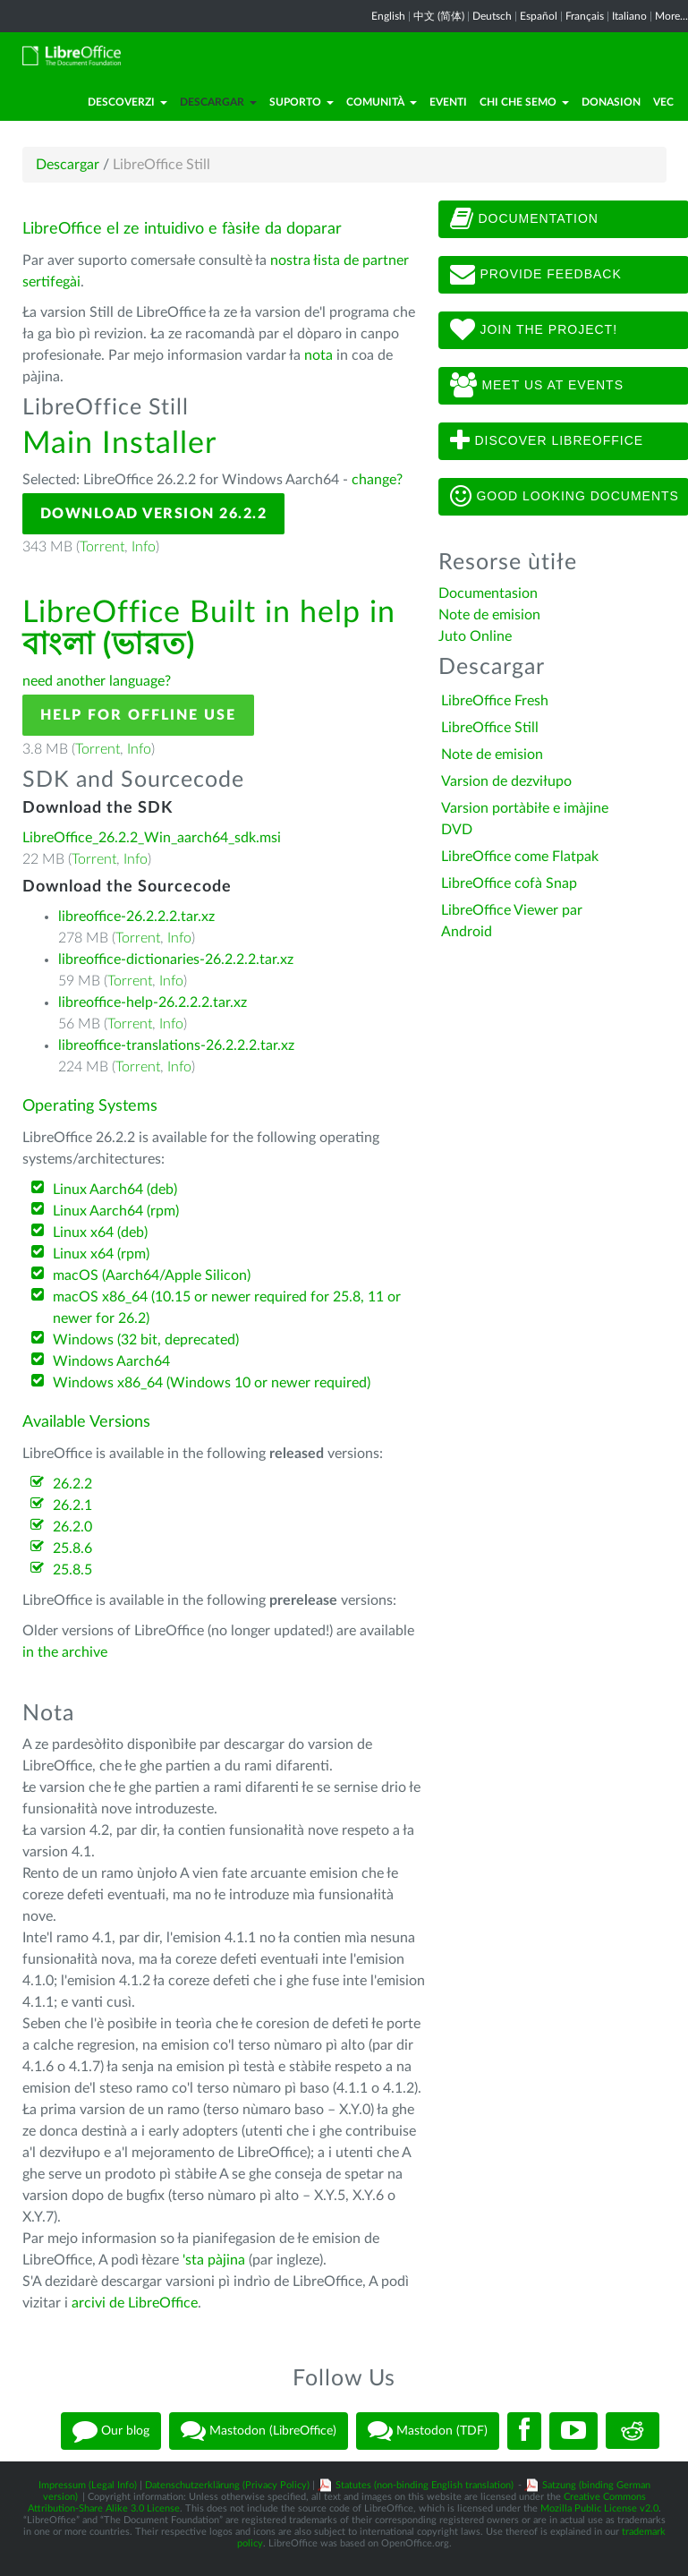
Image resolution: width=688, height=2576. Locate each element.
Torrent (102, 547)
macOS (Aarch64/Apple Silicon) (152, 1275)
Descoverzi (127, 102)
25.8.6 (72, 1548)
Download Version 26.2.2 (154, 514)
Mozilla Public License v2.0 (599, 2508)
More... (671, 16)
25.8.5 (72, 1570)
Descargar (218, 102)
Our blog (110, 2431)
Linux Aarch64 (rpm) (116, 1211)
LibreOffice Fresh (494, 701)
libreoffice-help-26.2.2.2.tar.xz (152, 1002)
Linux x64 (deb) (100, 1232)
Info (144, 547)
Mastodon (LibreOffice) (258, 2431)
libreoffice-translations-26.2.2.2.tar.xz (176, 1045)
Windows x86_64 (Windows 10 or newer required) (211, 1383)
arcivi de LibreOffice (135, 2303)
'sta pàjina (214, 2260)
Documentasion (488, 593)
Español (538, 16)
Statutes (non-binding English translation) (425, 2485)
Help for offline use (138, 715)
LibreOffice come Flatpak (520, 856)
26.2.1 (72, 1505)
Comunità (381, 102)
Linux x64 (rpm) (101, 1254)
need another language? (96, 681)
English (388, 16)
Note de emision (489, 615)
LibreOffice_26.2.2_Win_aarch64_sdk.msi (151, 838)
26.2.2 (72, 1484)
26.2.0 (72, 1527)
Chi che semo (524, 102)
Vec (663, 102)
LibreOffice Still (490, 728)
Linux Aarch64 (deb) (115, 1189)
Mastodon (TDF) (428, 2431)
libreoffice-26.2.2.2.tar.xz (136, 916)
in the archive (64, 1652)
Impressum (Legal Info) (87, 2485)
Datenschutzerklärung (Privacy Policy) (227, 2485)
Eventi (448, 102)
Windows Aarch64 (111, 1361)
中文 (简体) (438, 16)
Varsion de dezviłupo (506, 781)
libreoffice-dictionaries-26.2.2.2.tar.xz (175, 959)
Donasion (611, 102)
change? (377, 480)
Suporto (301, 102)
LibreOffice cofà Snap (509, 883)
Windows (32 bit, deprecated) (146, 1340)
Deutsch (492, 16)
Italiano (629, 16)
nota (318, 355)
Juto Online (475, 636)
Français (584, 16)
